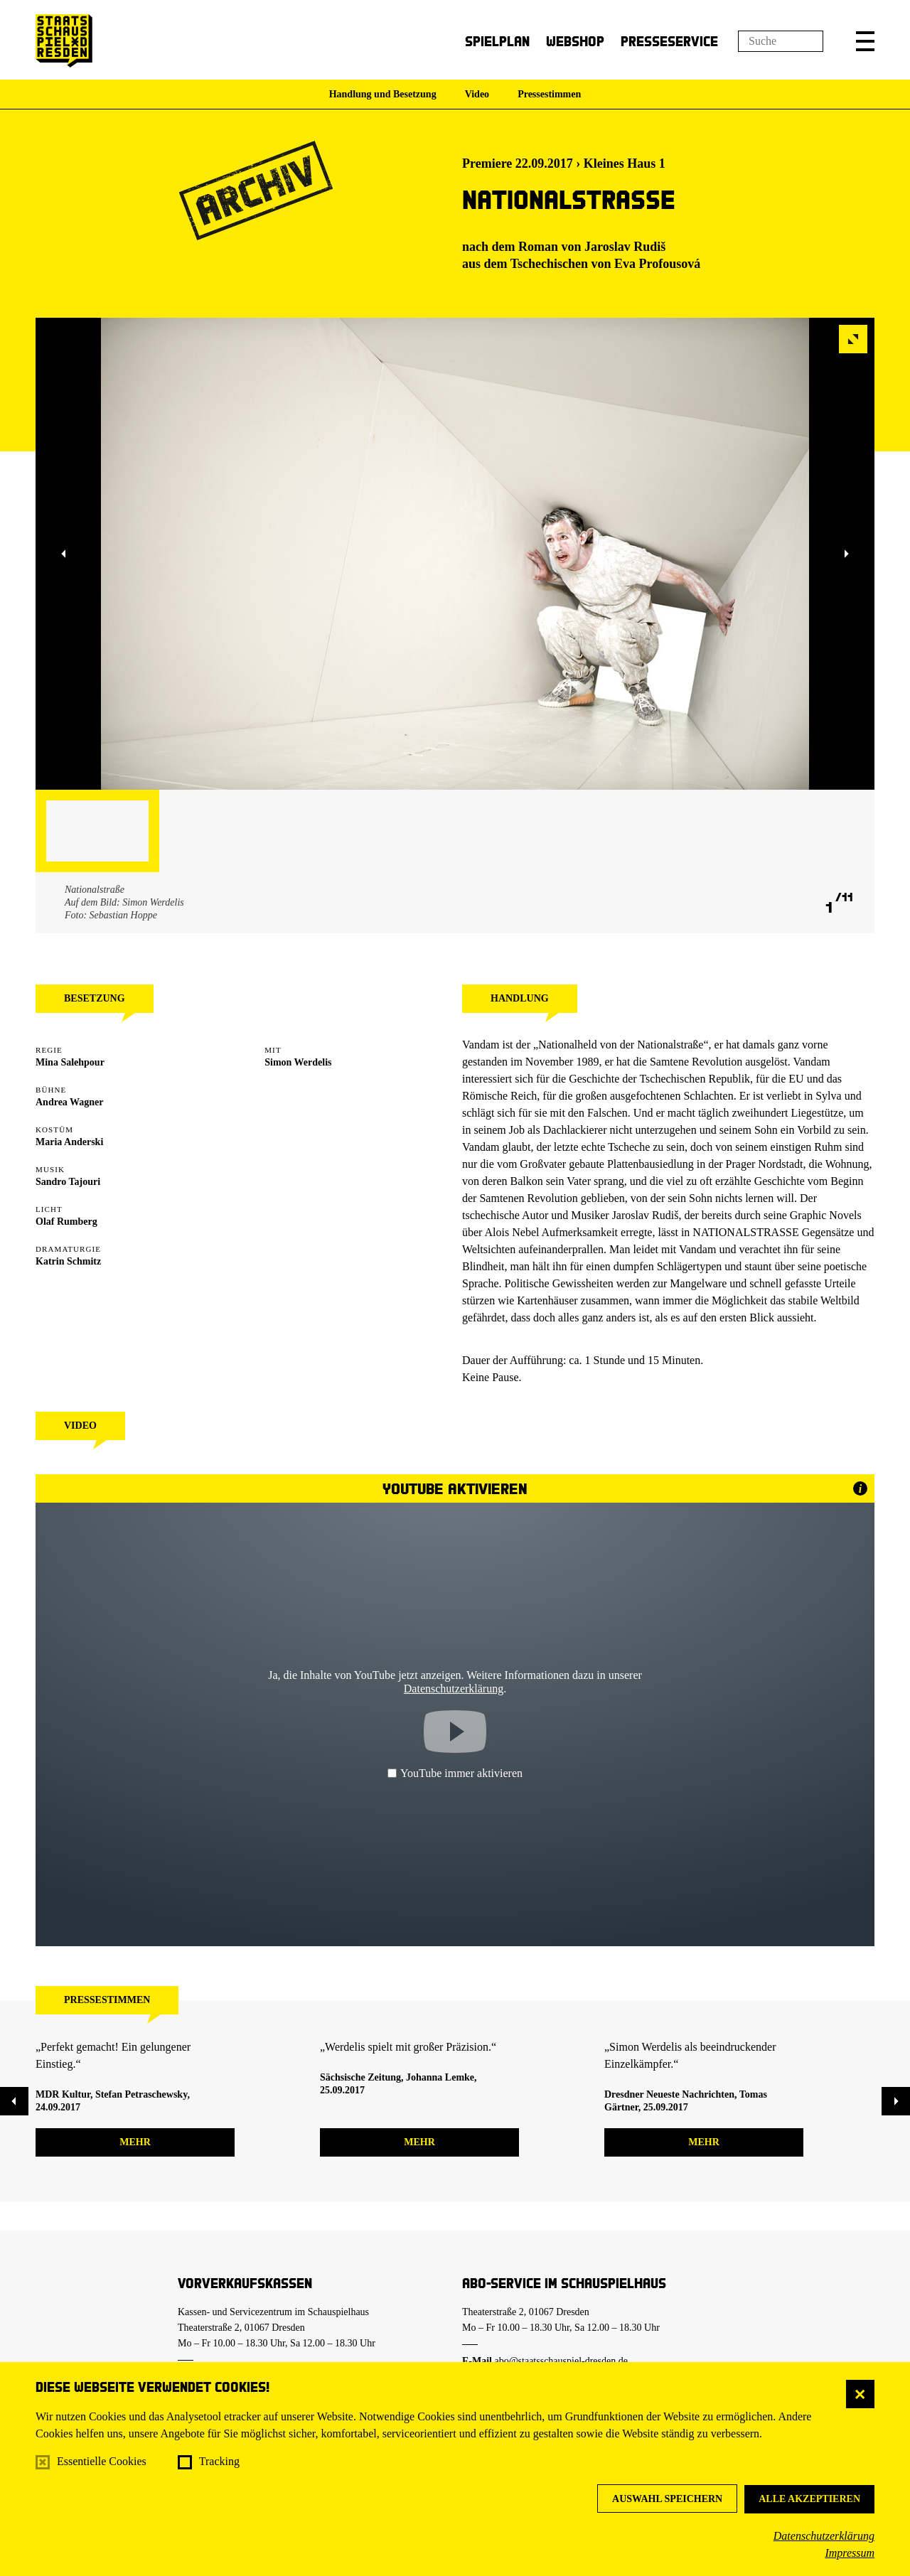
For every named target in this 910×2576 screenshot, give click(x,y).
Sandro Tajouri (68, 1181)
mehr (135, 2142)
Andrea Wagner (70, 1102)
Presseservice (669, 41)
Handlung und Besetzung (383, 94)
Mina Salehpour (70, 1062)
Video (477, 94)
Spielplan (497, 41)
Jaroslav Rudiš (624, 247)
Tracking (219, 2461)
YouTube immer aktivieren (455, 1773)
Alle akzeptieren (809, 2499)
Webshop (575, 41)
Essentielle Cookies (101, 2461)
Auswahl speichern (667, 2499)
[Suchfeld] (780, 41)
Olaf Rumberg (66, 1221)
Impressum (849, 2553)
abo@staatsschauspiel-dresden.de (561, 2361)
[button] (865, 41)
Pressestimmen (549, 94)
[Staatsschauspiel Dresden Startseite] (64, 41)
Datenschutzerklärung (824, 2536)
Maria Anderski (69, 1142)
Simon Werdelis (297, 1062)
